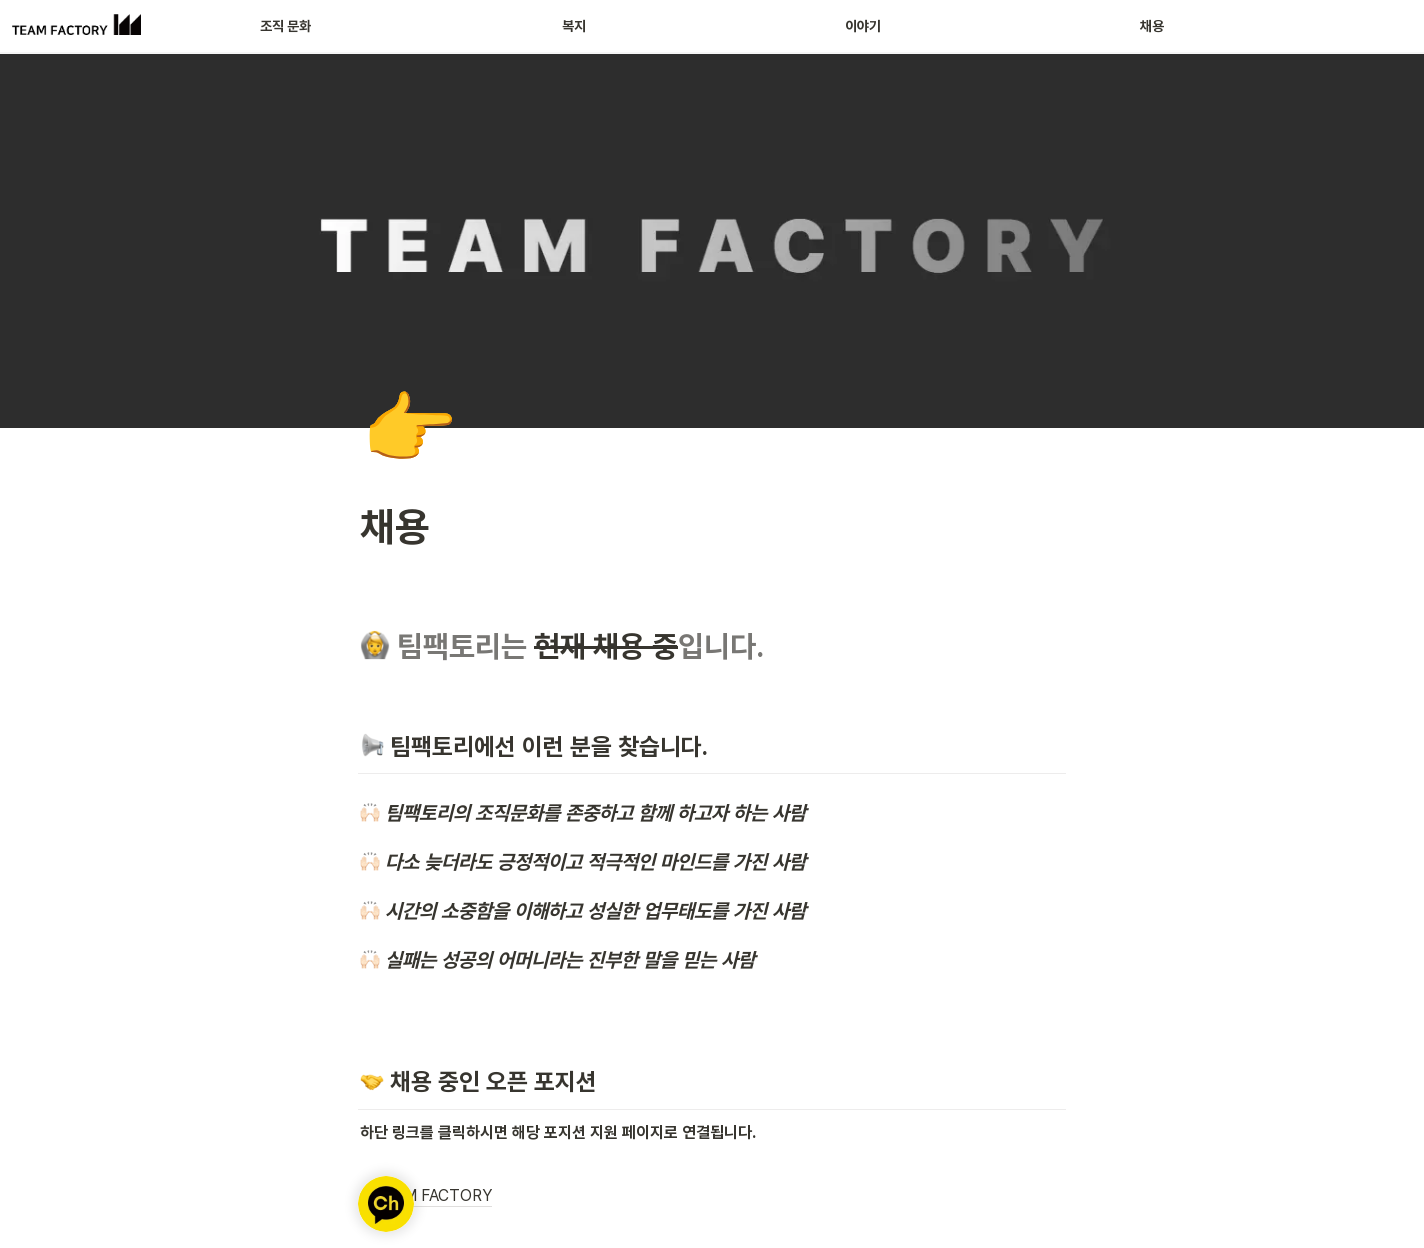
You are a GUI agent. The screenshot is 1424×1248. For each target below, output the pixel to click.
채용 (1152, 26)
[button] (712, 1197)
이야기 (863, 26)
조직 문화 (285, 26)
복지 (574, 26)
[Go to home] (76, 26)
